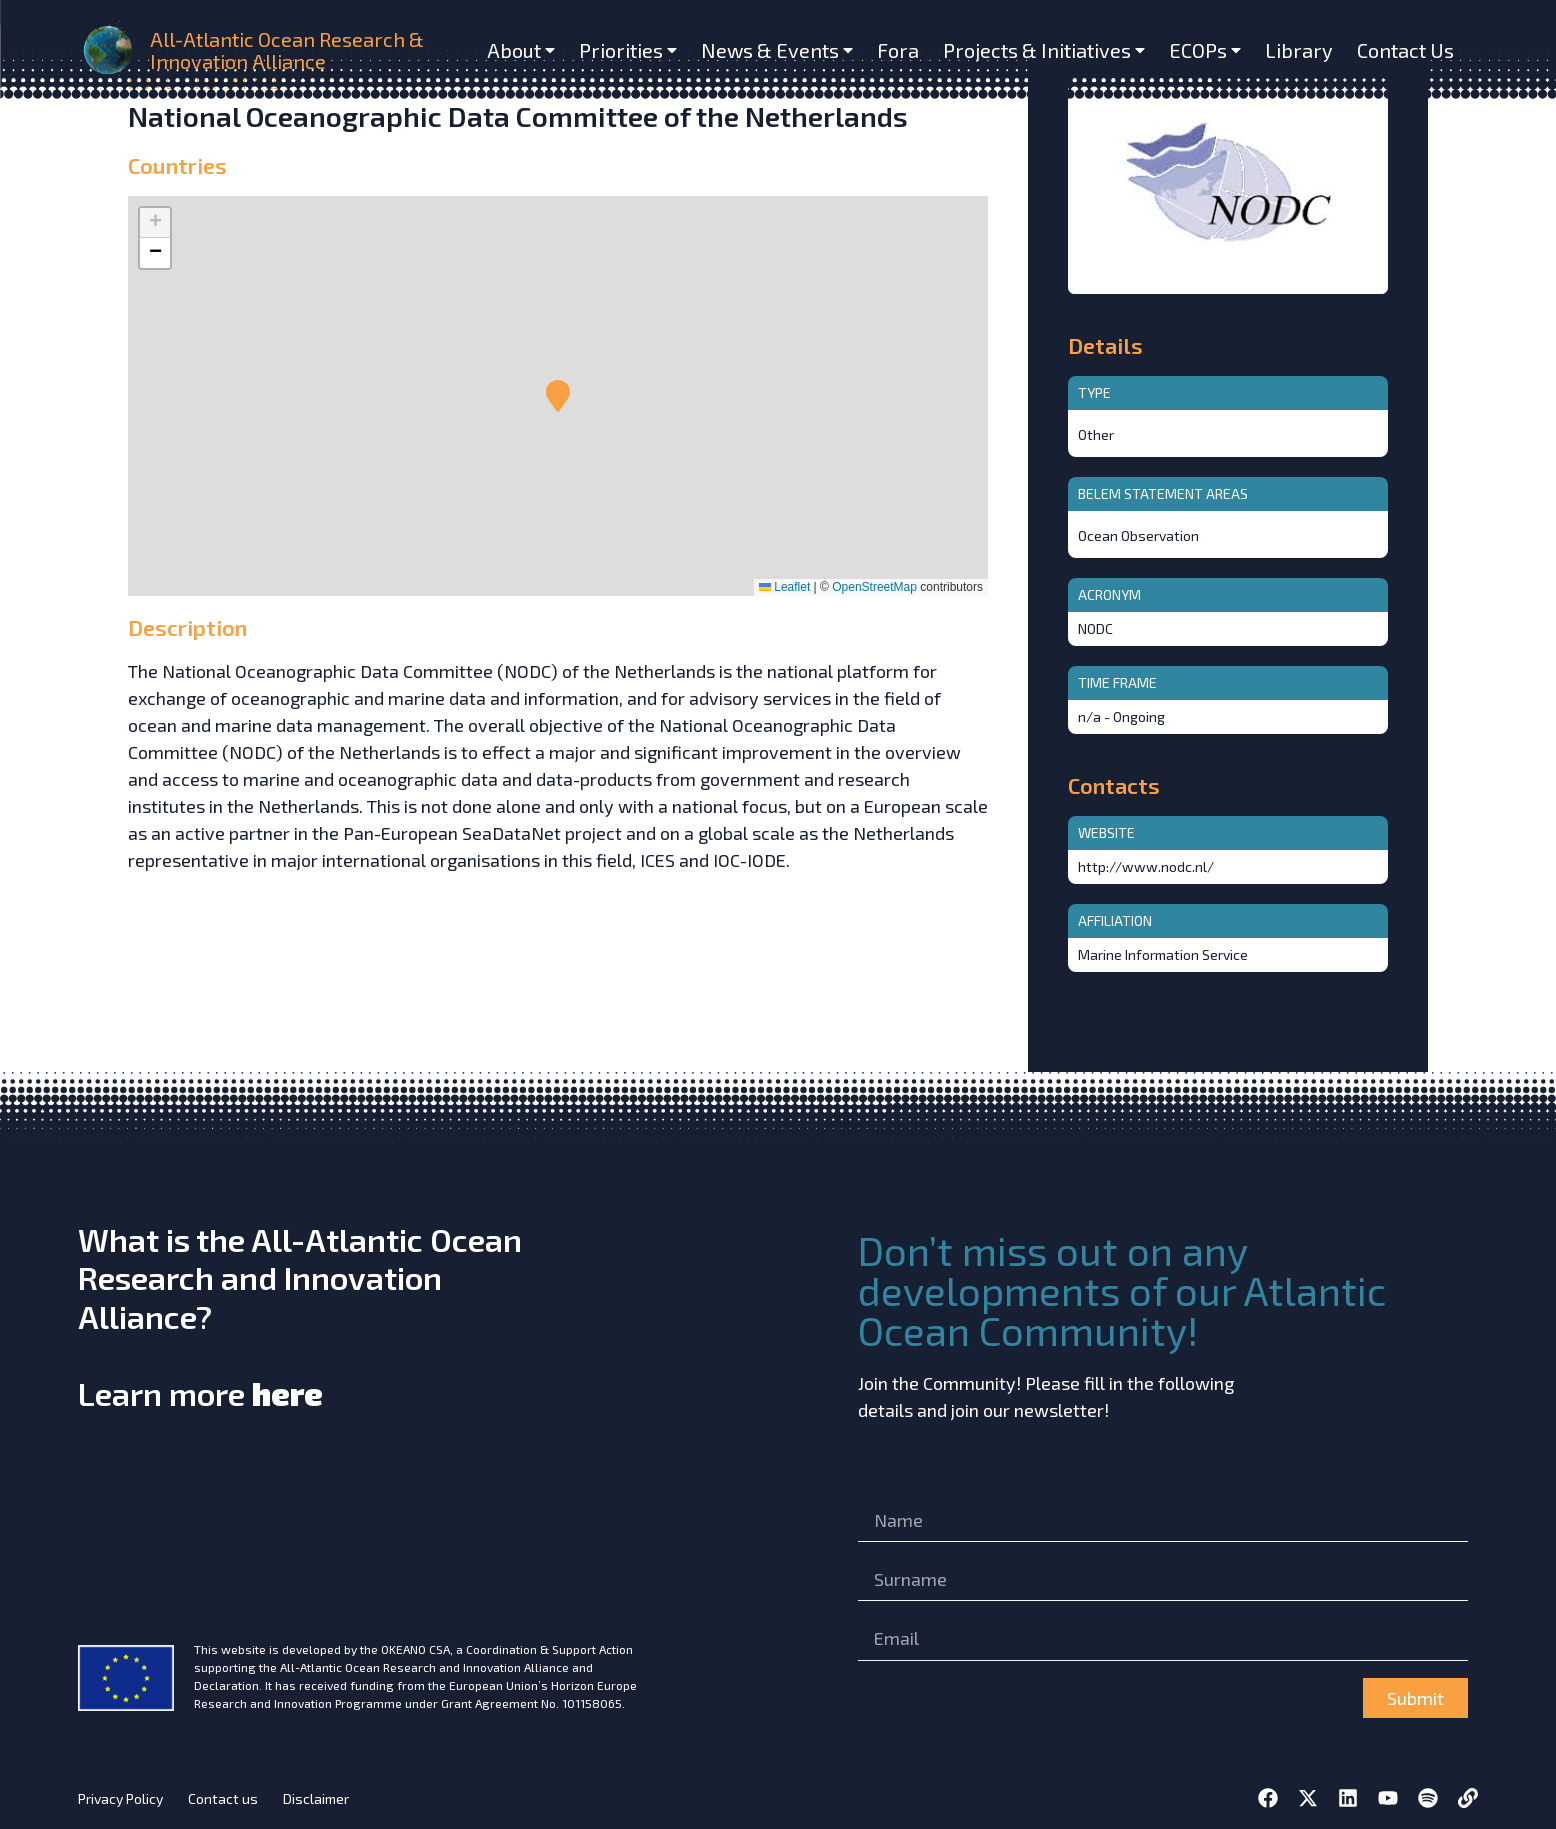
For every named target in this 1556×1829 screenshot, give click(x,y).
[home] (110, 50)
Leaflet (784, 587)
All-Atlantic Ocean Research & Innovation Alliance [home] (287, 50)
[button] (558, 396)
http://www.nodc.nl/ (1146, 866)
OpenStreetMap (874, 587)
